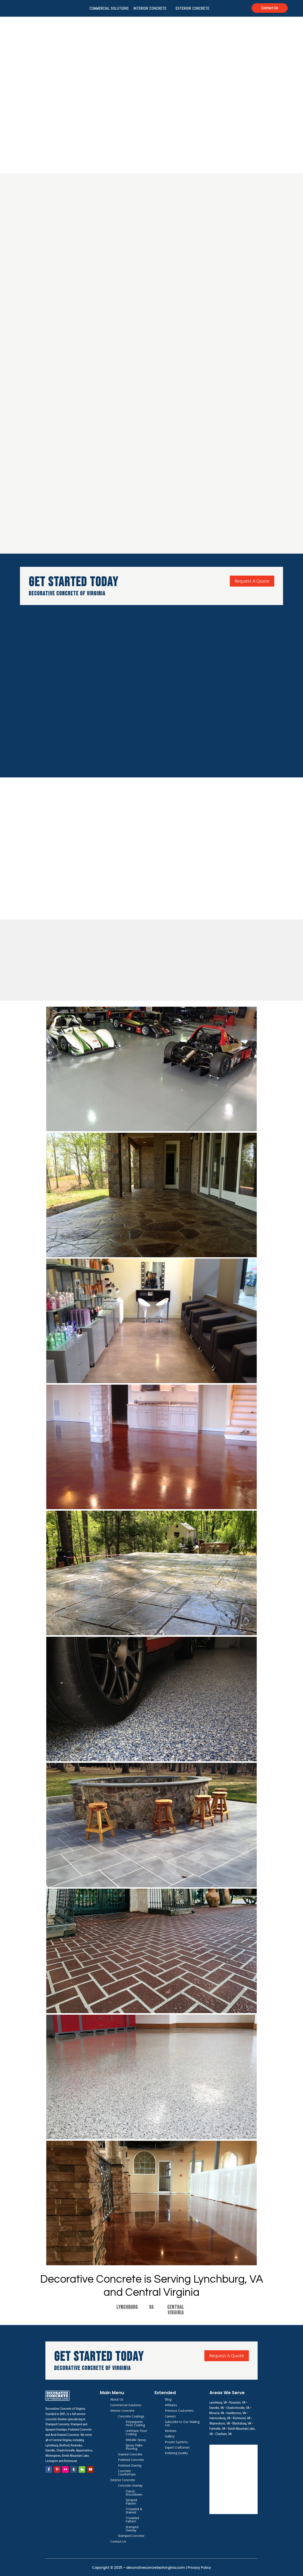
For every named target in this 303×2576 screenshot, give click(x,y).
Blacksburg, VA (241, 2424)
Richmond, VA (241, 2418)
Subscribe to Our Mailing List (182, 2423)
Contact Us (269, 7)
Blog (168, 2399)
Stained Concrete (130, 2454)
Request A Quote (252, 581)
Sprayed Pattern (131, 2502)
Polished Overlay (130, 2465)
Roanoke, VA (237, 2403)
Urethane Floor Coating (136, 2432)
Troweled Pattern (132, 2520)
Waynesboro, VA (219, 2424)
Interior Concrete (150, 8)
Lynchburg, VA (218, 2403)
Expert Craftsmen (177, 2448)
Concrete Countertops (127, 2473)
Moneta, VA (216, 2413)
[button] (151, 1070)
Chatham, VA (223, 2434)
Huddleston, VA (236, 2413)
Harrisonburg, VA (219, 2418)
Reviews (170, 2431)
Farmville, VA (217, 2429)
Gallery (170, 2436)
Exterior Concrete (192, 8)
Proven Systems (176, 2442)
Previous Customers (179, 2411)
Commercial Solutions (109, 8)
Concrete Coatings (131, 2416)
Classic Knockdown (134, 2493)
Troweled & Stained (134, 2511)
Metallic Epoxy (136, 2440)
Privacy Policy (199, 2567)
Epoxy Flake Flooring (134, 2447)
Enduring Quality (176, 2453)
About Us (116, 2399)
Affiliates (171, 2405)
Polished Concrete (131, 2460)
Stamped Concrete (131, 2536)
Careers (170, 2416)
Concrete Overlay (130, 2486)
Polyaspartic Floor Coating (135, 2423)
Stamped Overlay (132, 2528)
